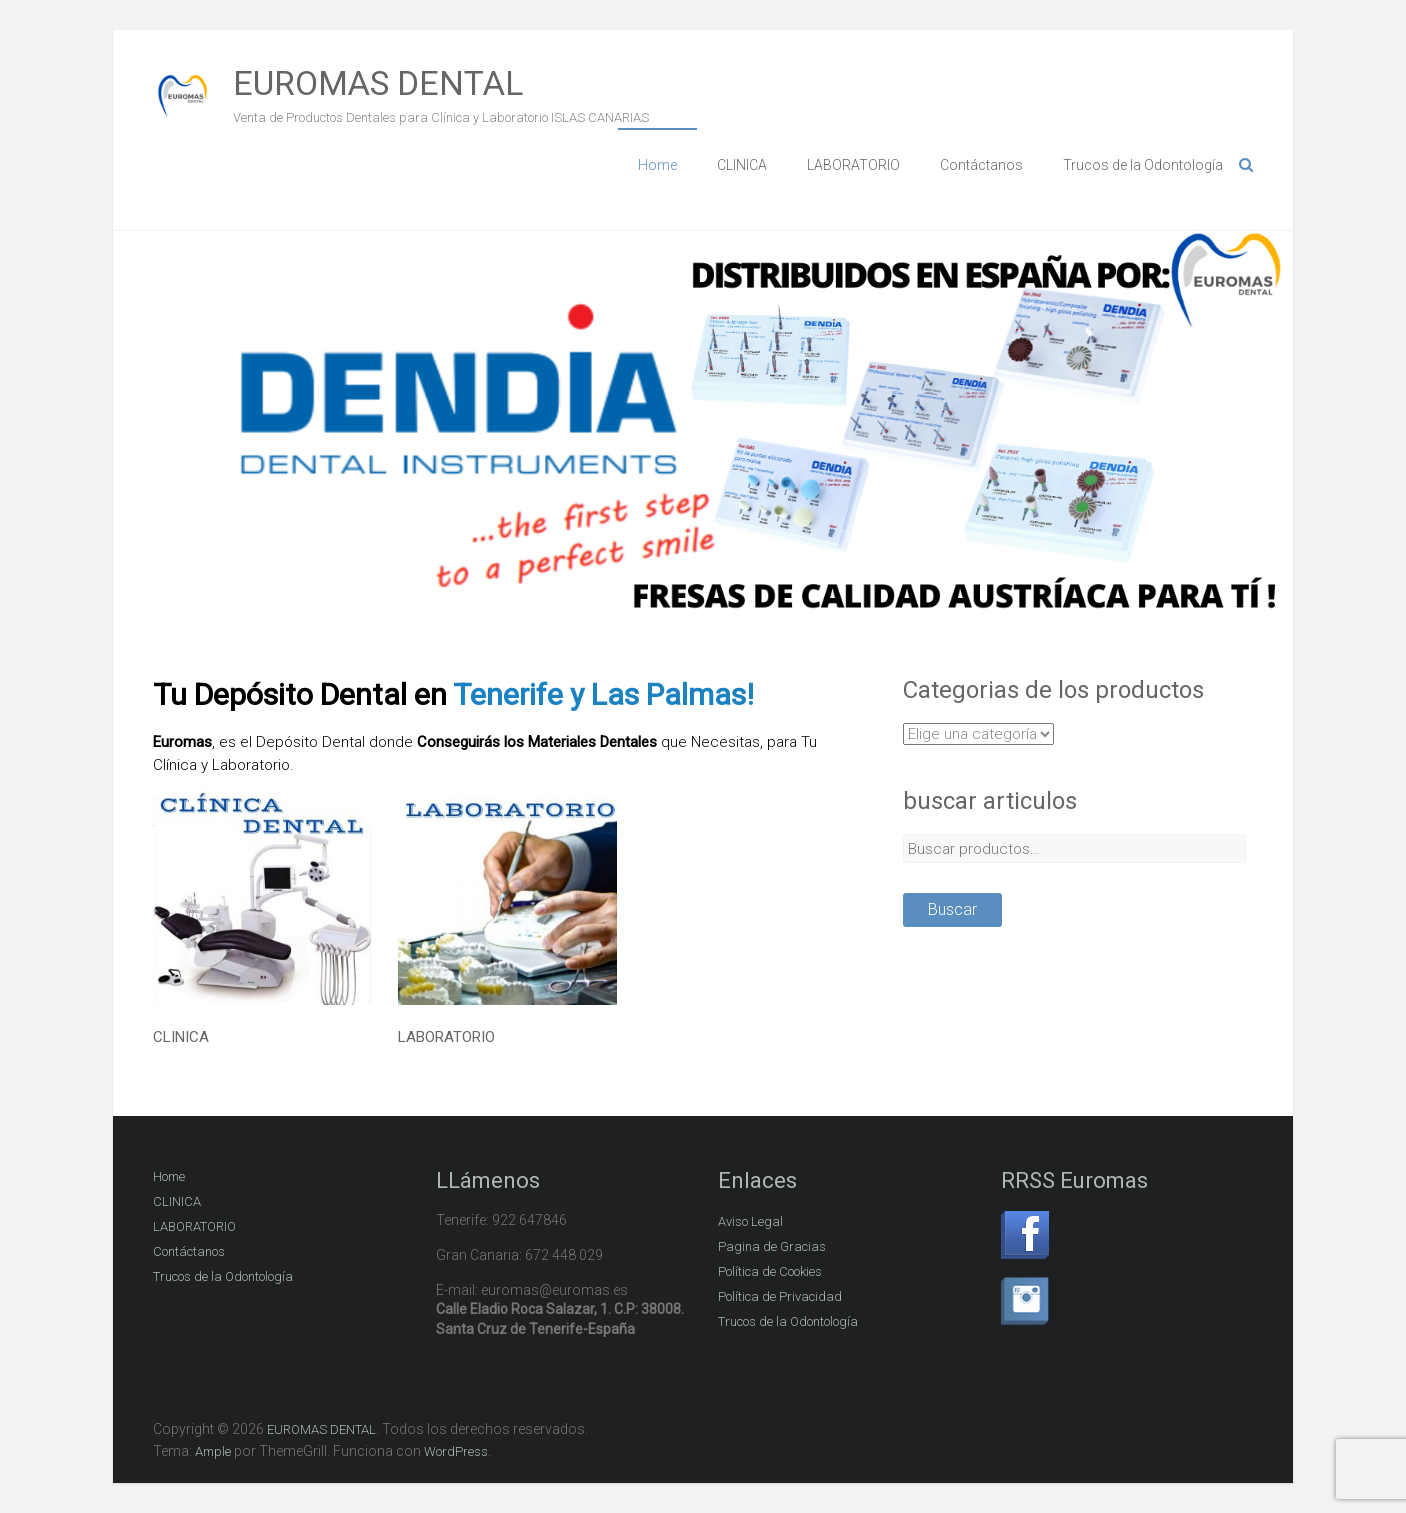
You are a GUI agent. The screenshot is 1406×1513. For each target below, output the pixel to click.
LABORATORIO (853, 165)
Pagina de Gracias (772, 1246)
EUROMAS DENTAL (378, 83)
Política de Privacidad (780, 1296)
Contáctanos (981, 165)
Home (657, 165)
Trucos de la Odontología (1143, 165)
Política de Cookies (770, 1271)
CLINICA (742, 165)
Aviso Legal (750, 1221)
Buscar (952, 909)
